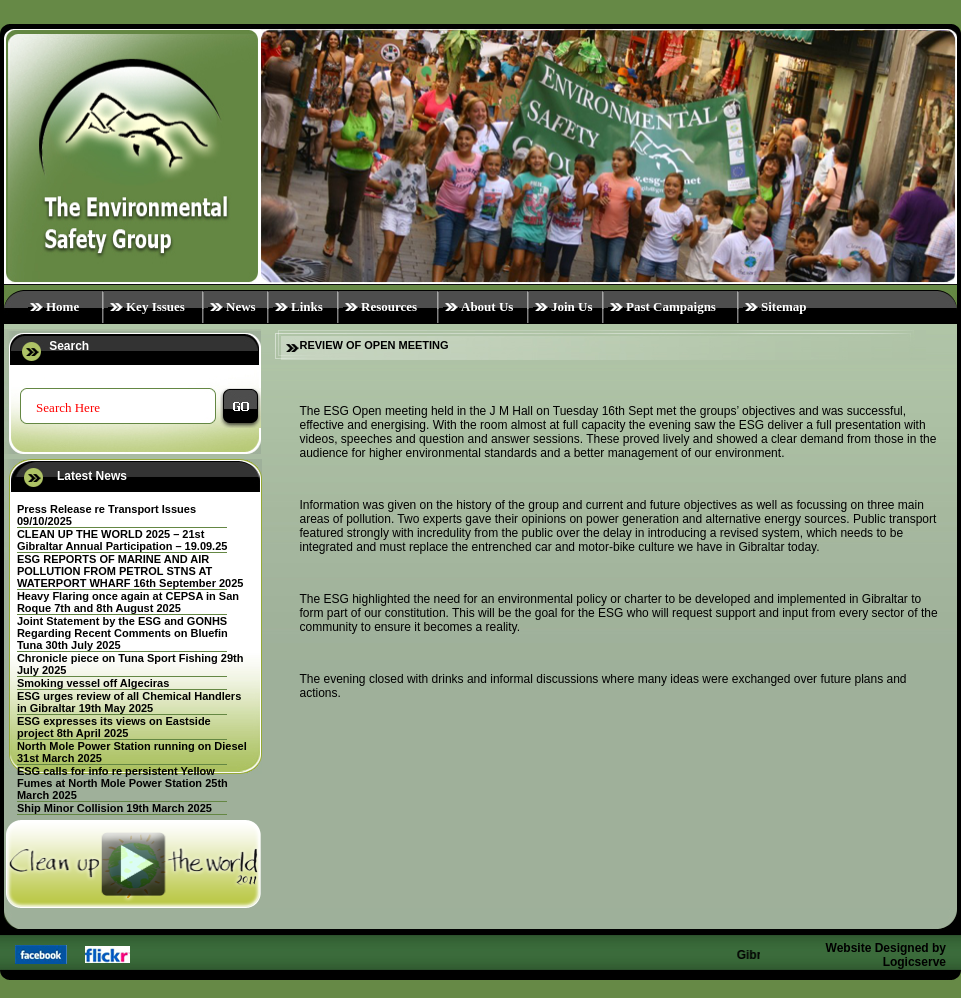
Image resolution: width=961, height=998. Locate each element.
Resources (389, 306)
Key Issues (155, 306)
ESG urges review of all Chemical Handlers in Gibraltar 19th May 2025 (129, 702)
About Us (487, 306)
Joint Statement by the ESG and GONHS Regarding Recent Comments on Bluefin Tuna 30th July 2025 (122, 633)
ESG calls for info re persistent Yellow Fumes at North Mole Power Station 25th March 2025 (122, 783)
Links (307, 306)
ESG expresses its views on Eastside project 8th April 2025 (114, 727)
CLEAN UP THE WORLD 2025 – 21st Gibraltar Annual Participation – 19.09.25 (122, 540)
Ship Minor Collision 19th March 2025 (114, 808)
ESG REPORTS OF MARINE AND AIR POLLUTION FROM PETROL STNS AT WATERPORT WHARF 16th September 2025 (130, 571)
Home (62, 306)
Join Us (572, 306)
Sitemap (784, 306)
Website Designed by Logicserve (886, 955)
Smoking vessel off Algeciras (93, 683)
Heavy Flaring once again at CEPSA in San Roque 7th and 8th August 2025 (128, 602)
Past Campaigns (671, 306)
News (241, 306)
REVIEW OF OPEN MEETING (374, 345)
